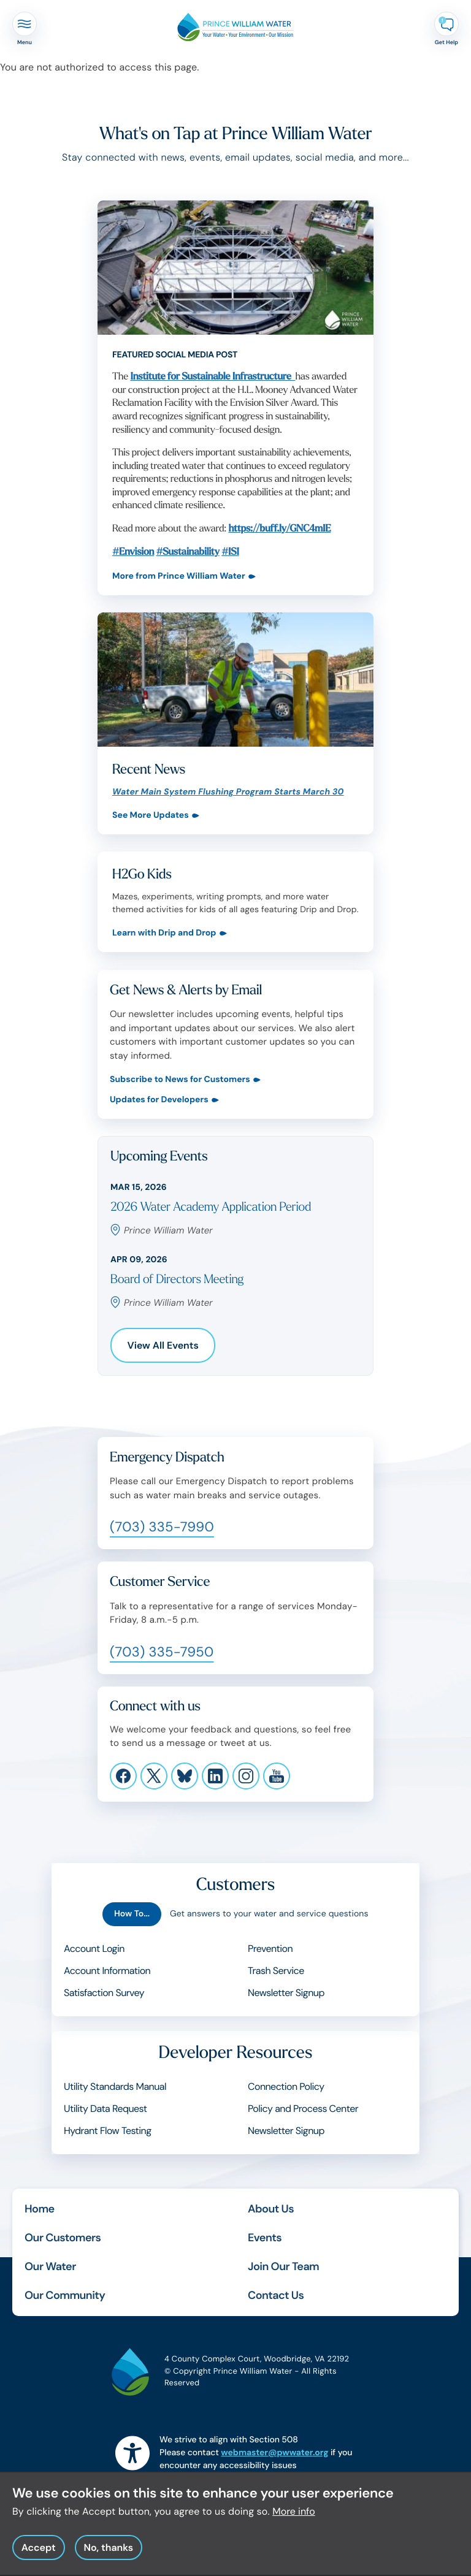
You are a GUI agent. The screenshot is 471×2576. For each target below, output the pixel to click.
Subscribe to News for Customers (180, 1080)
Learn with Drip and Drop (164, 934)
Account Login (94, 1948)
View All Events (163, 1345)
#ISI (230, 552)
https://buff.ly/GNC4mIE (279, 529)
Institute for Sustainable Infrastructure (212, 377)
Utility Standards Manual (115, 2086)
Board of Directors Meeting (176, 1279)
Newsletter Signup (286, 1992)
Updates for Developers (159, 1100)
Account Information (107, 1970)
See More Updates (150, 815)
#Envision (133, 552)
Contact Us (276, 2295)
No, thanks (108, 2556)
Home (40, 2208)
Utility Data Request (105, 2108)
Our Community (65, 2295)
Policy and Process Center (303, 2108)
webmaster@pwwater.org (274, 2452)
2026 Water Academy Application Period (210, 1207)
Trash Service (276, 1970)
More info (293, 2519)
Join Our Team (283, 2266)
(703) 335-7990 (162, 1527)
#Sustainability (188, 552)
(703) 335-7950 (162, 1652)
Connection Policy (286, 2086)
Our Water (50, 2266)
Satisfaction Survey (104, 1992)
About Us (271, 2208)
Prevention (270, 1948)
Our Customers (63, 2237)
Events (264, 2237)
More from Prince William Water (178, 576)
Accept (38, 2556)
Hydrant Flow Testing (107, 2130)
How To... (132, 1913)
